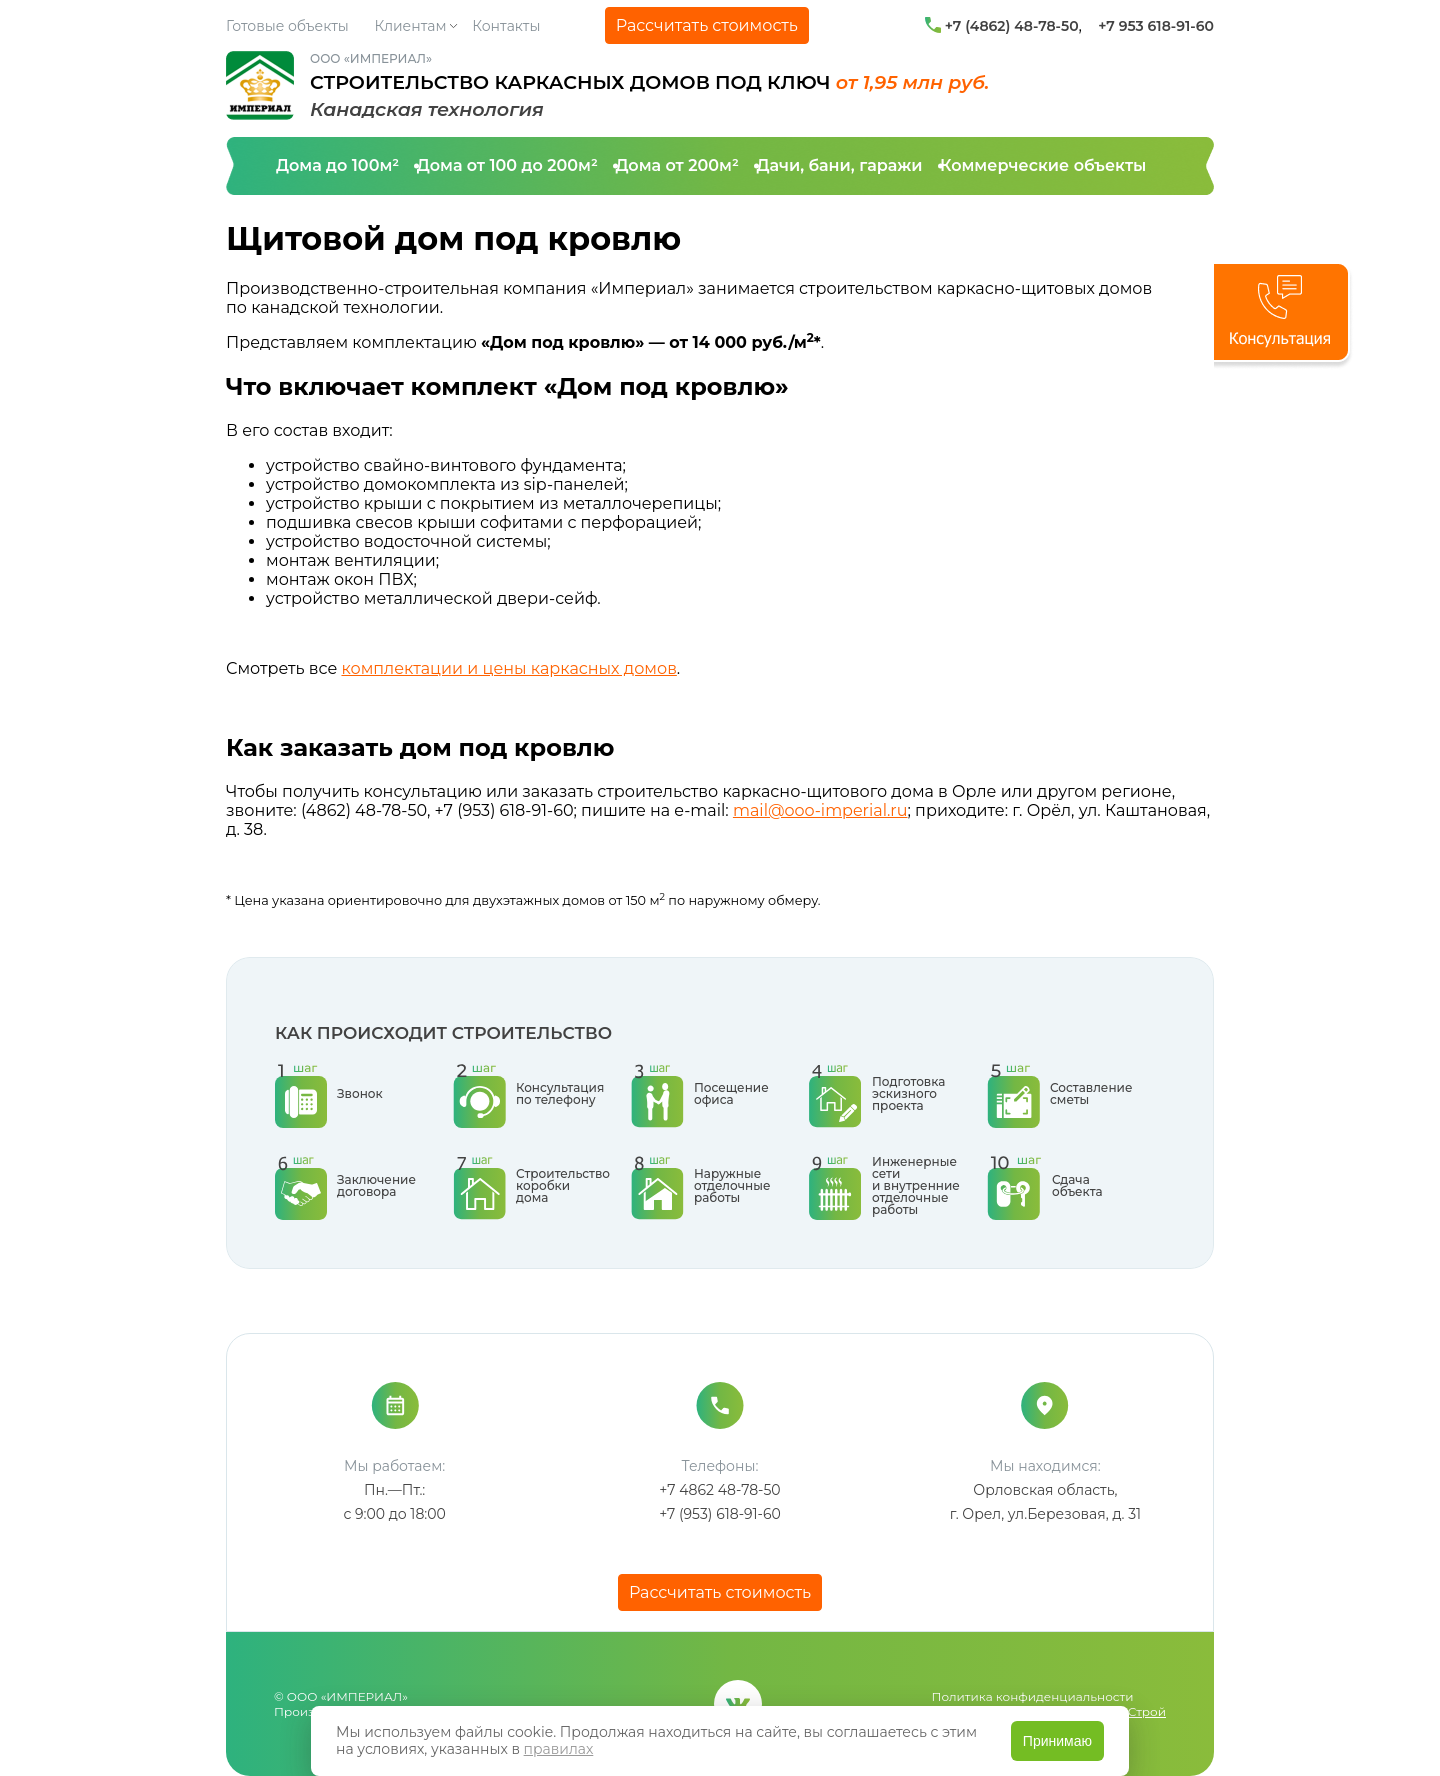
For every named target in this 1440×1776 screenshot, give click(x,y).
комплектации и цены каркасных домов (508, 668)
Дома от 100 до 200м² (507, 165)
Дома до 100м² (337, 165)
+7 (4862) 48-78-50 (1012, 26)
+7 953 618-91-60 (1156, 26)
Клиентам (411, 26)
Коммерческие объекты (1043, 165)
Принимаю (1057, 1741)
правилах (559, 1749)
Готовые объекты (287, 26)
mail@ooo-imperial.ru (820, 810)
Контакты (506, 26)
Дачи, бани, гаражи (839, 165)
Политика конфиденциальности (1033, 1696)
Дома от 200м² (676, 165)
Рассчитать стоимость (707, 25)
